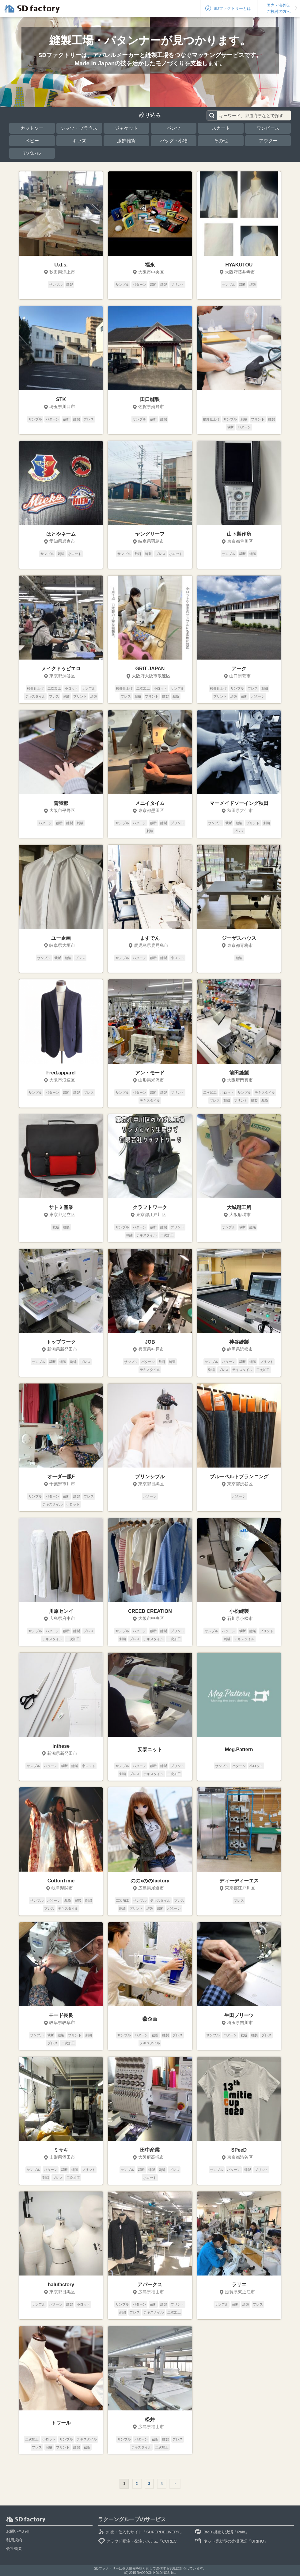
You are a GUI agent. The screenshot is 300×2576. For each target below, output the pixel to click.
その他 (221, 140)
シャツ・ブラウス (79, 128)
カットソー (32, 128)
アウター (268, 140)
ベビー (32, 140)
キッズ (79, 140)
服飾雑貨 (126, 140)
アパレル (32, 153)
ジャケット (126, 128)
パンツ (173, 128)
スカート (221, 128)
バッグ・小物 (174, 140)
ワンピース (267, 128)
